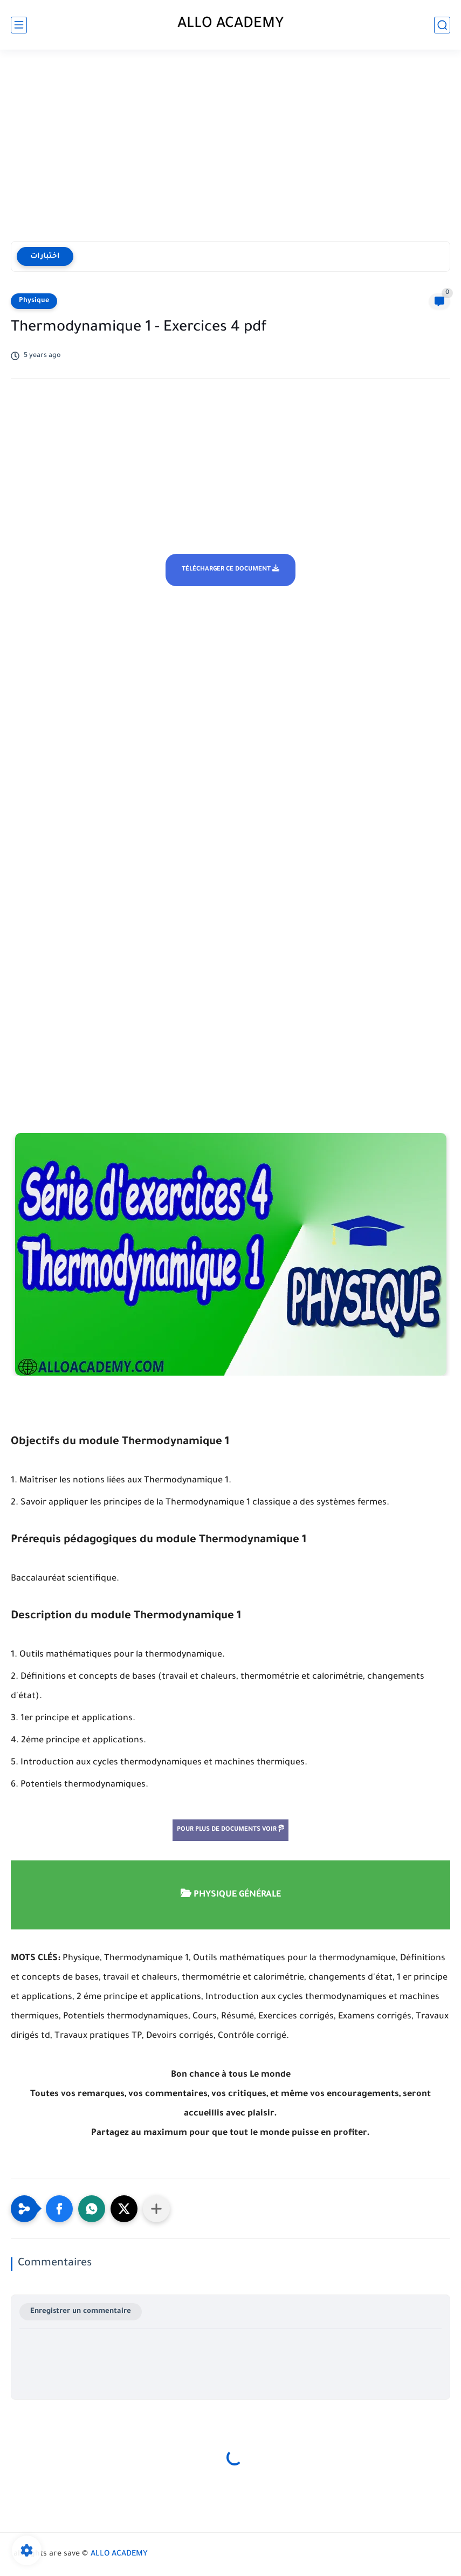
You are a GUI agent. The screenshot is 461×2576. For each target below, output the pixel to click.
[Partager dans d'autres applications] (156, 2208)
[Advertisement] (230, 146)
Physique (34, 301)
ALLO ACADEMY (230, 25)
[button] (59, 2208)
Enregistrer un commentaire (80, 2311)
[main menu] (19, 25)
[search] (442, 25)
